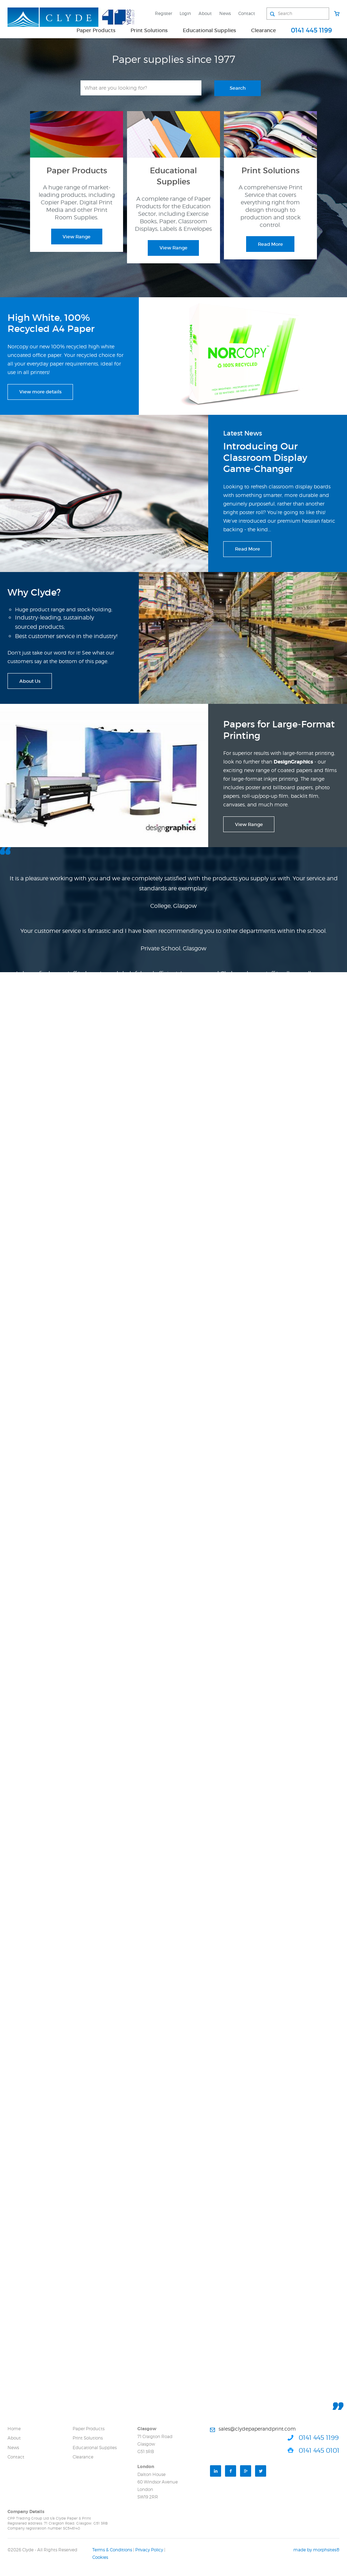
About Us (29, 681)
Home (14, 2428)
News (225, 13)
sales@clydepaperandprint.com (257, 2429)
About (205, 13)
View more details (40, 392)
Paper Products (96, 30)
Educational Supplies (209, 30)
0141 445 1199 (311, 30)
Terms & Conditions (112, 2549)
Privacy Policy (149, 2549)
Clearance (263, 30)
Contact (246, 13)
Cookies (100, 2557)
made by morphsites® (316, 2549)
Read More (270, 244)
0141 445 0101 (319, 2450)
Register (163, 13)
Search (238, 88)
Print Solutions (149, 30)
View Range (77, 237)
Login (185, 13)
